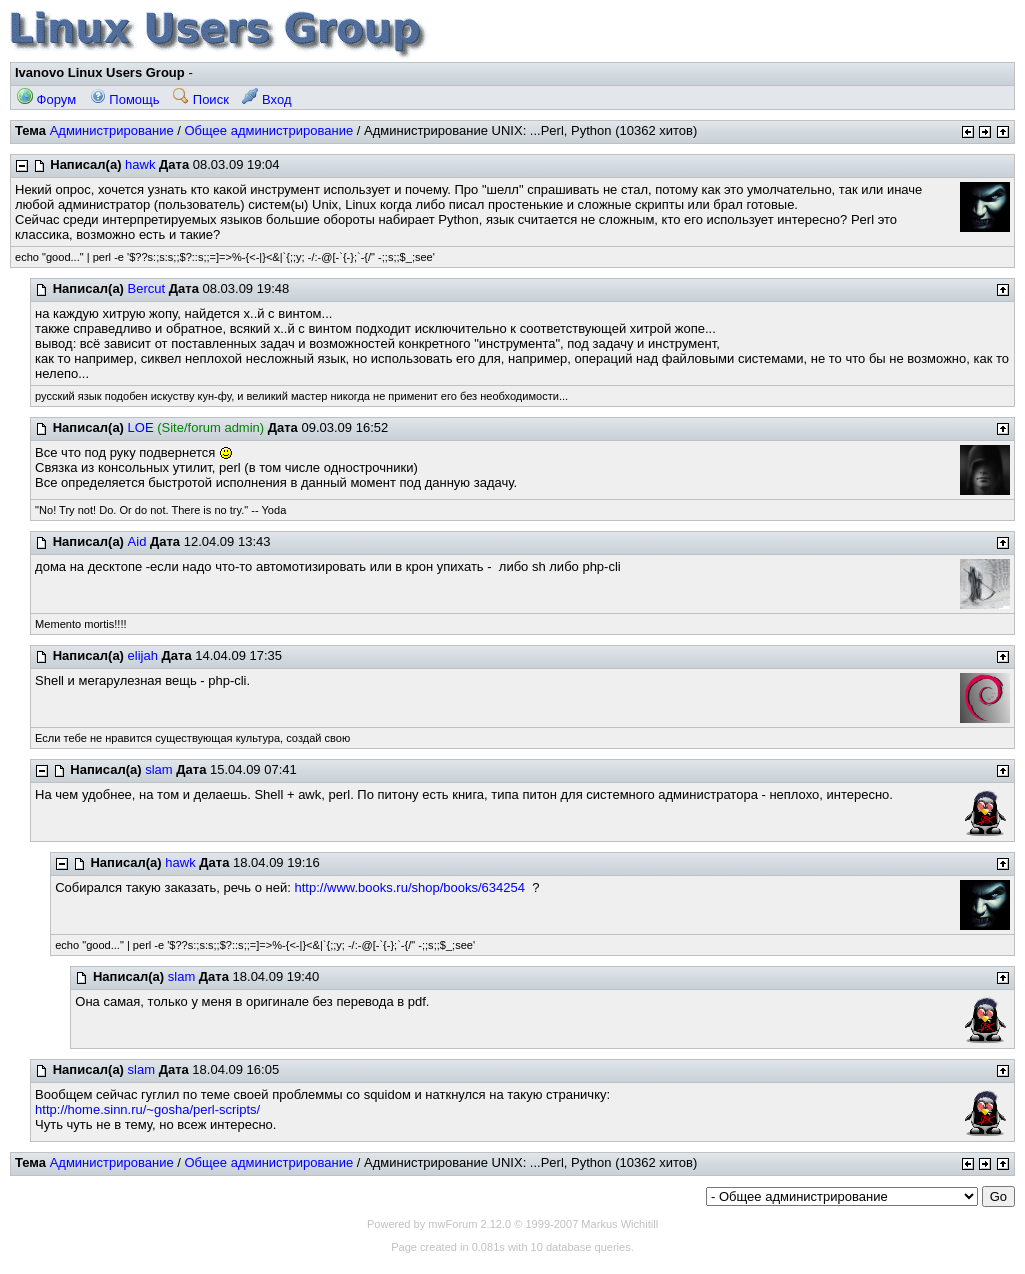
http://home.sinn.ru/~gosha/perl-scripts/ (147, 1109)
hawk (140, 164)
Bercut (147, 288)
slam (158, 769)
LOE (141, 427)
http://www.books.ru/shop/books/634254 (409, 887)
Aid (137, 541)
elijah (143, 655)
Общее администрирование (268, 130)
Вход (266, 99)
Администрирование (112, 130)
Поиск (201, 99)
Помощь (125, 99)
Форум (46, 99)
